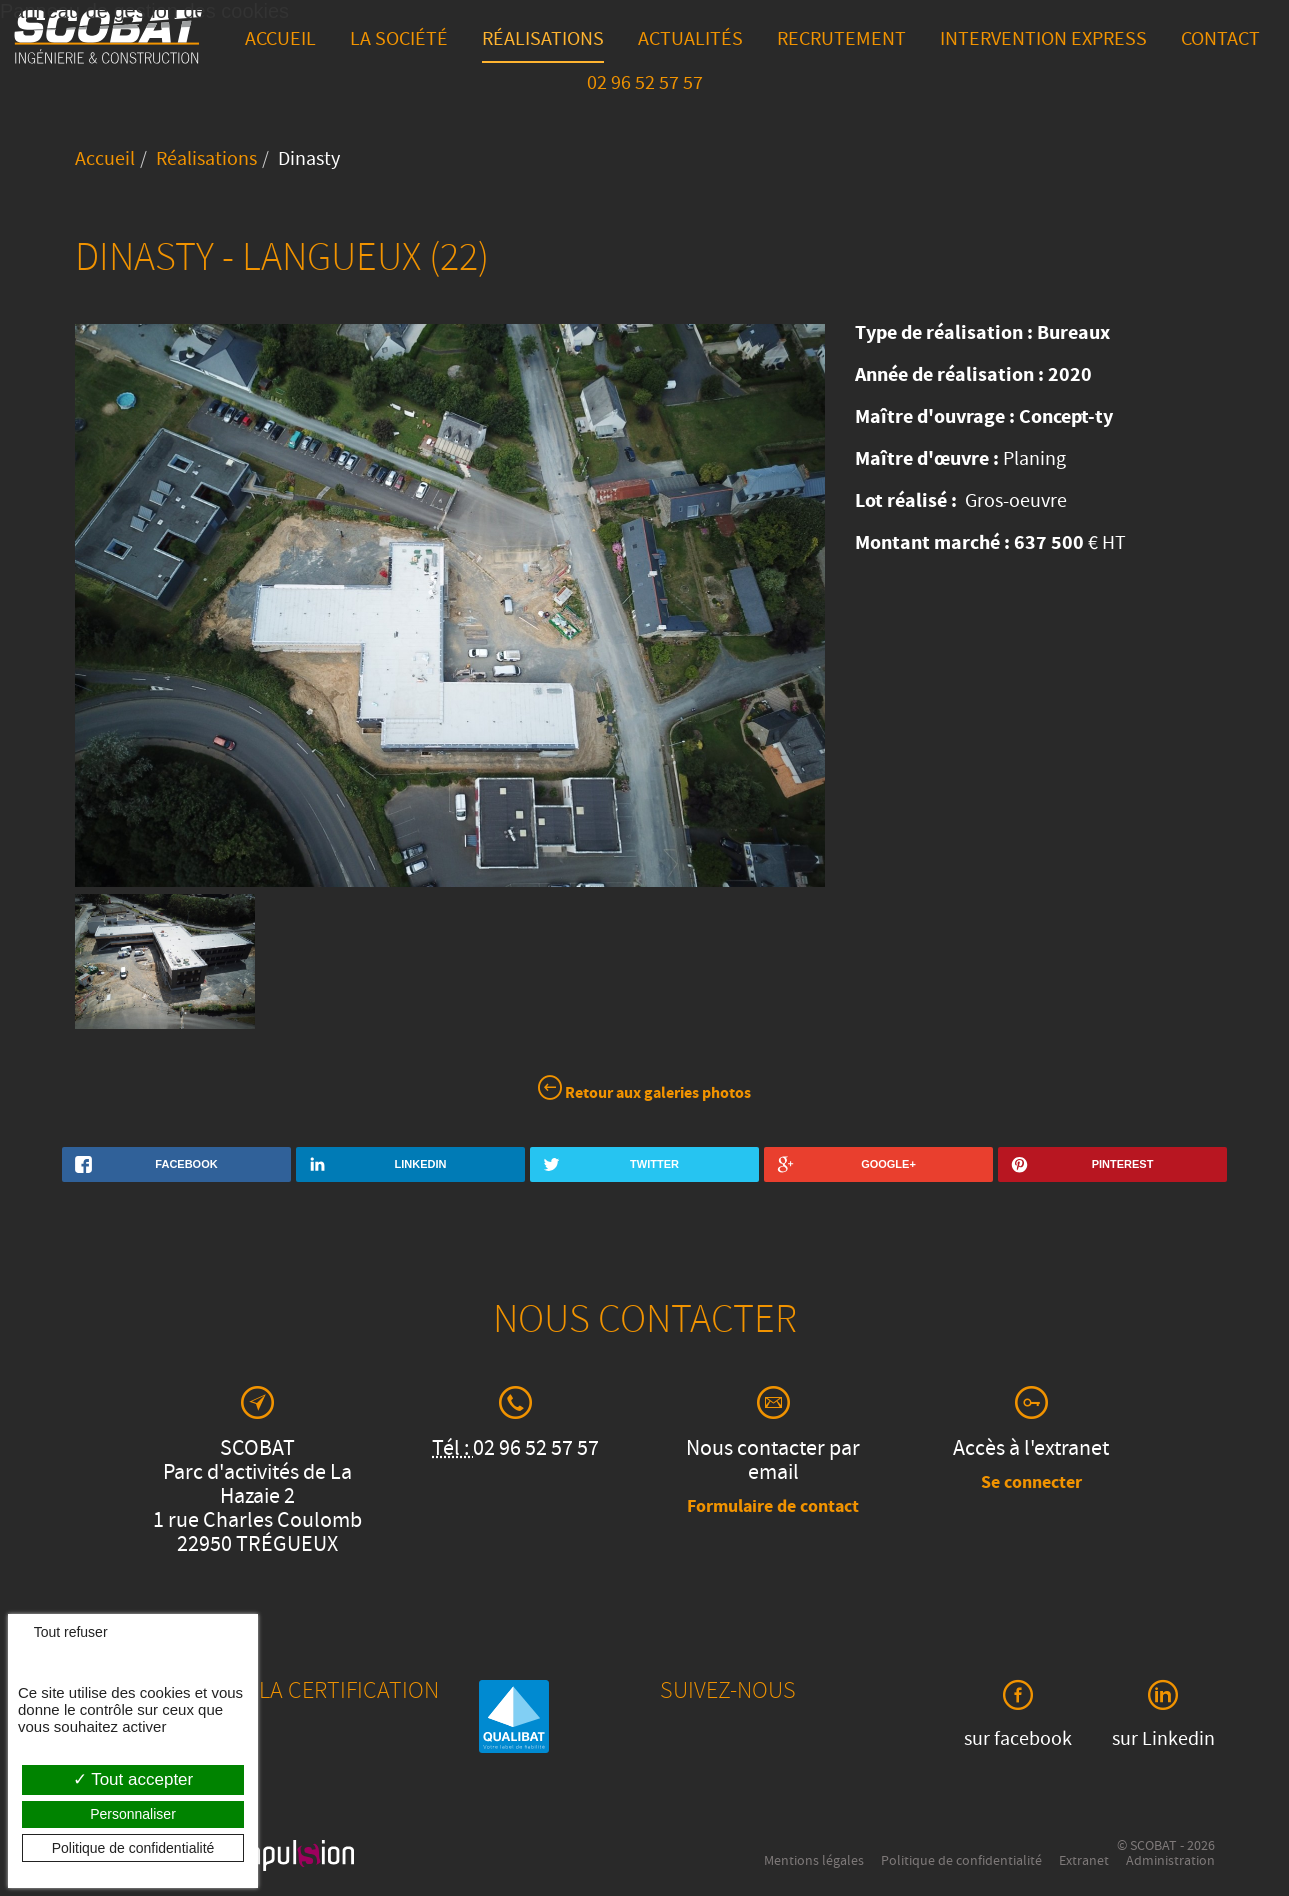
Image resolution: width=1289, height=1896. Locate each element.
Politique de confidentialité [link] (133, 1848)
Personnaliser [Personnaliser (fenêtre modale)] (133, 1814)
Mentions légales (814, 1862)
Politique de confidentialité (961, 1862)
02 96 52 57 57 (645, 85)
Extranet (1084, 1862)
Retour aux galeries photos (644, 1091)
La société (399, 41)
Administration (1170, 1862)
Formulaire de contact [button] (773, 1508)
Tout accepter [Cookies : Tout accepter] (133, 1779)
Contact (1220, 41)
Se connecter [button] (1031, 1484)
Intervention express (1043, 41)
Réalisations (543, 41)
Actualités (690, 41)
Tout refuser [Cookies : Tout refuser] (63, 1632)
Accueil (280, 41)
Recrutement (841, 41)
